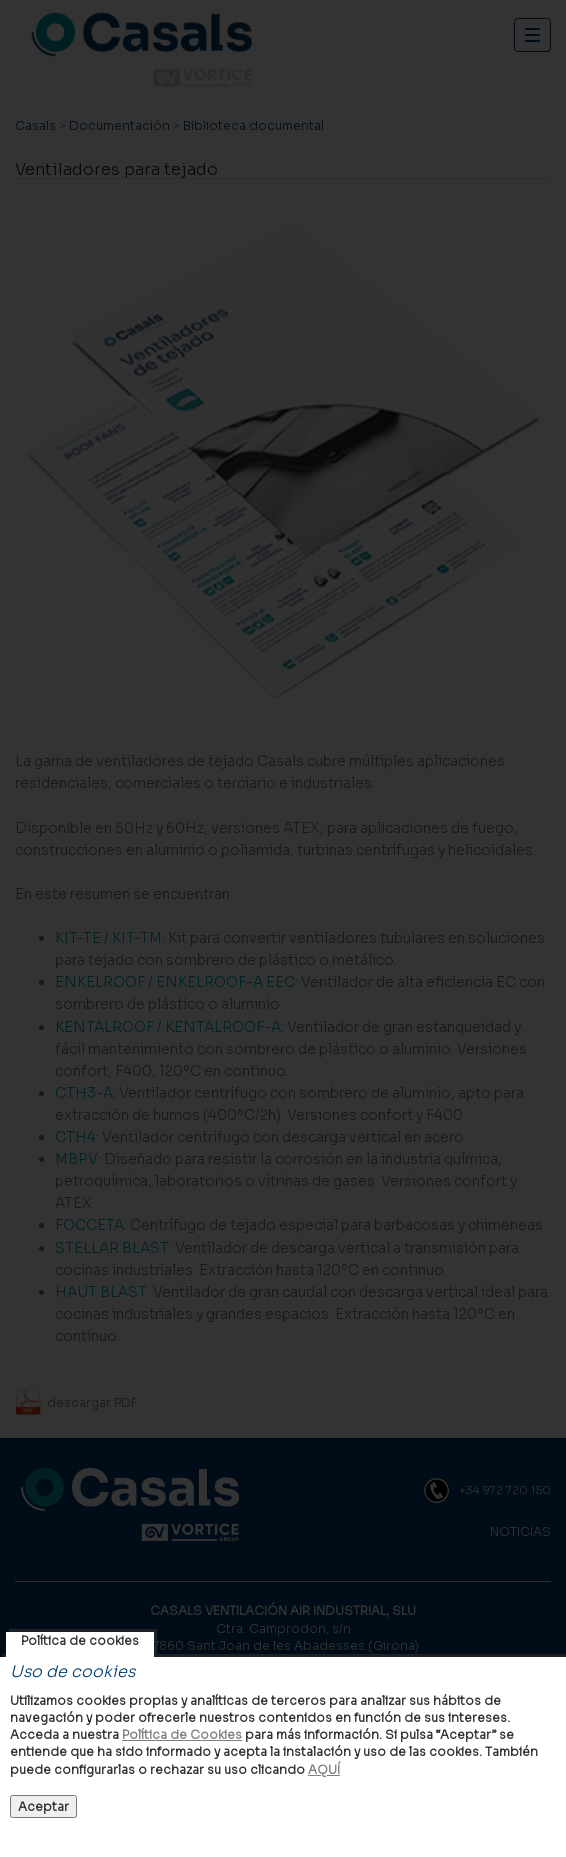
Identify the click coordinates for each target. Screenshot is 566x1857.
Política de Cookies (182, 1734)
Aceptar (43, 1806)
